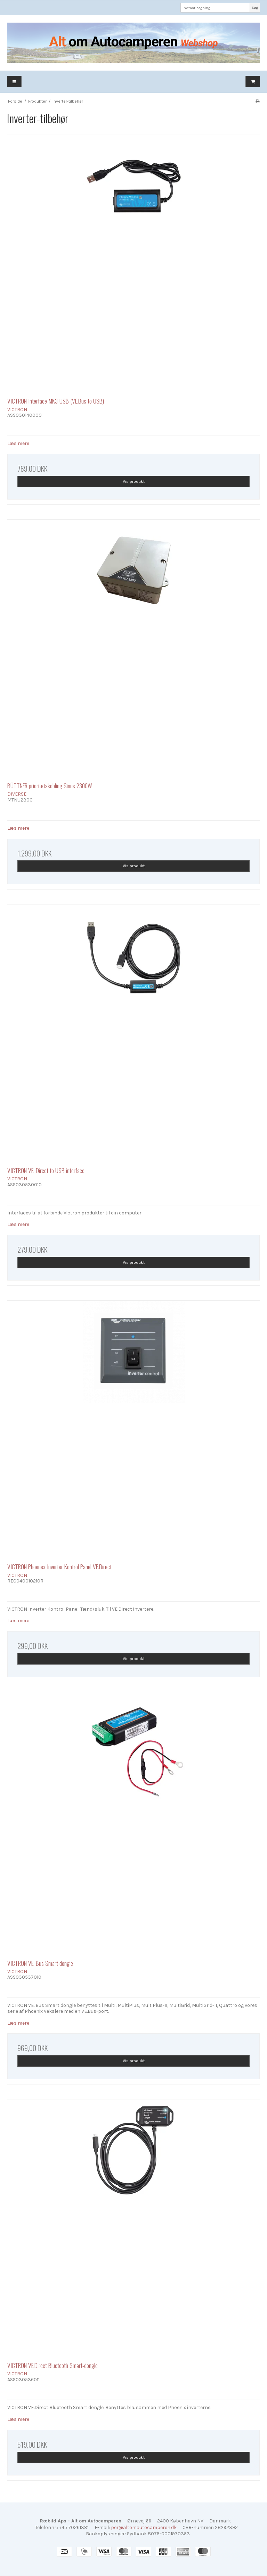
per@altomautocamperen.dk (144, 2527)
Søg (255, 7)
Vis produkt (134, 481)
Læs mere (18, 443)
